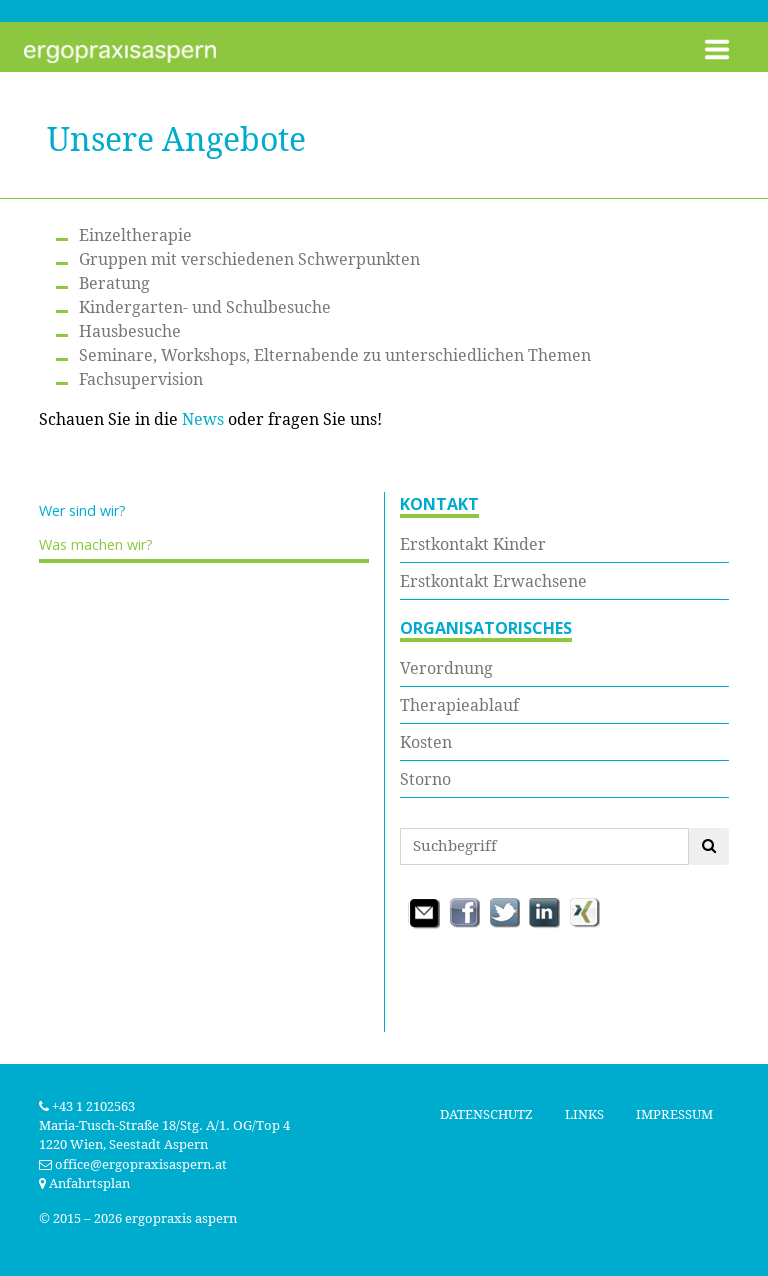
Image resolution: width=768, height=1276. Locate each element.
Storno (425, 779)
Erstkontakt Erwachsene (493, 581)
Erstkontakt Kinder (473, 544)
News (203, 419)
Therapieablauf (459, 705)
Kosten (426, 742)
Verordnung (446, 668)
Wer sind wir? (82, 510)
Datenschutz (486, 1114)
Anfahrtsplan (84, 1183)
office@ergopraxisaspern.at (141, 1164)
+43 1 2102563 (87, 1106)
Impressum (674, 1114)
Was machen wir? (96, 544)
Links (584, 1114)
